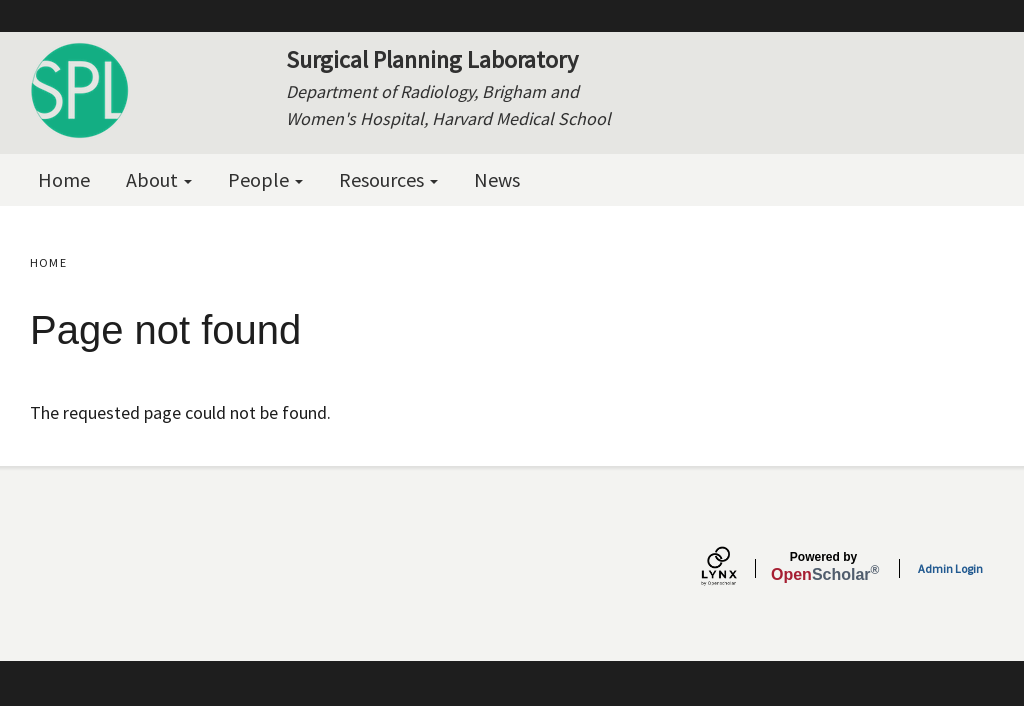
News (497, 179)
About (159, 179)
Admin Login (950, 568)
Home (64, 179)
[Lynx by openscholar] (736, 568)
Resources (388, 179)
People (265, 179)
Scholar (823, 567)
